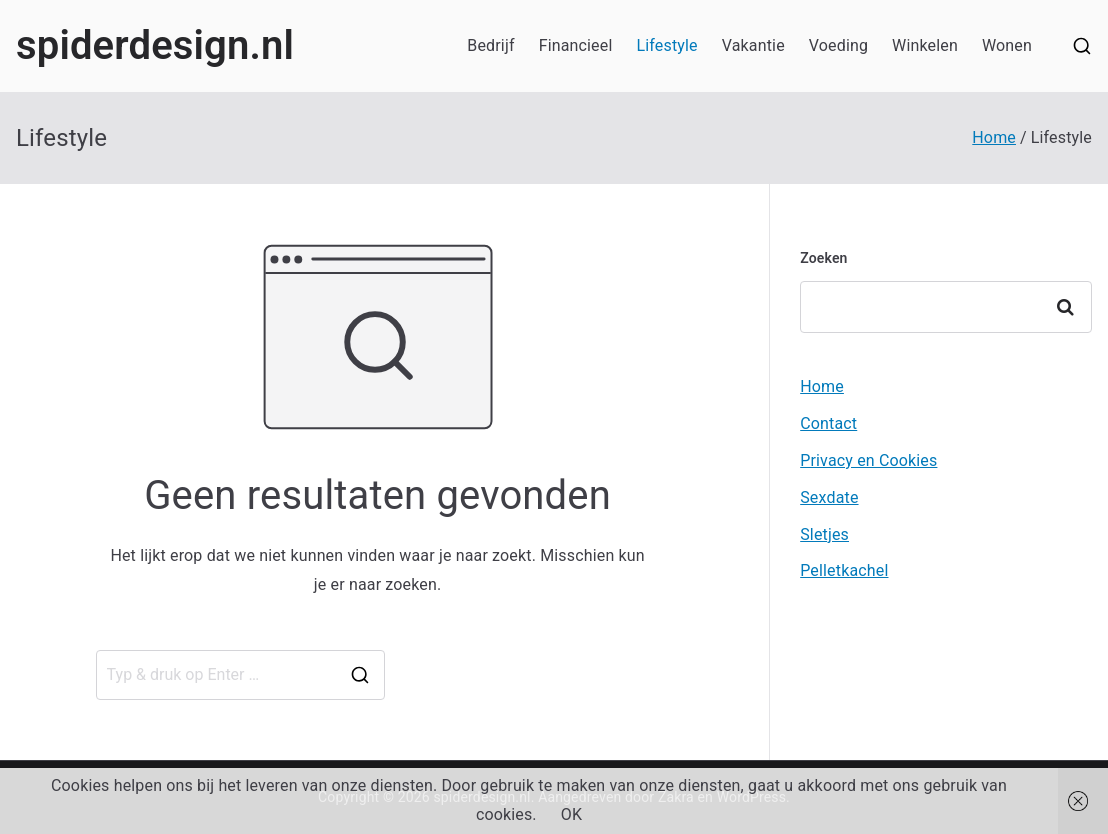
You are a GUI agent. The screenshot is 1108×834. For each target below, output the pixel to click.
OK (571, 814)
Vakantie (753, 45)
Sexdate (829, 497)
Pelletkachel (844, 570)
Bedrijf (490, 45)
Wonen (1007, 45)
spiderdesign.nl (155, 45)
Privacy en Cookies (868, 460)
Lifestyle (666, 45)
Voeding (838, 45)
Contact (828, 423)
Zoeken (823, 258)
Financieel (576, 45)
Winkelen (925, 45)
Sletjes (824, 534)
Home (822, 386)
